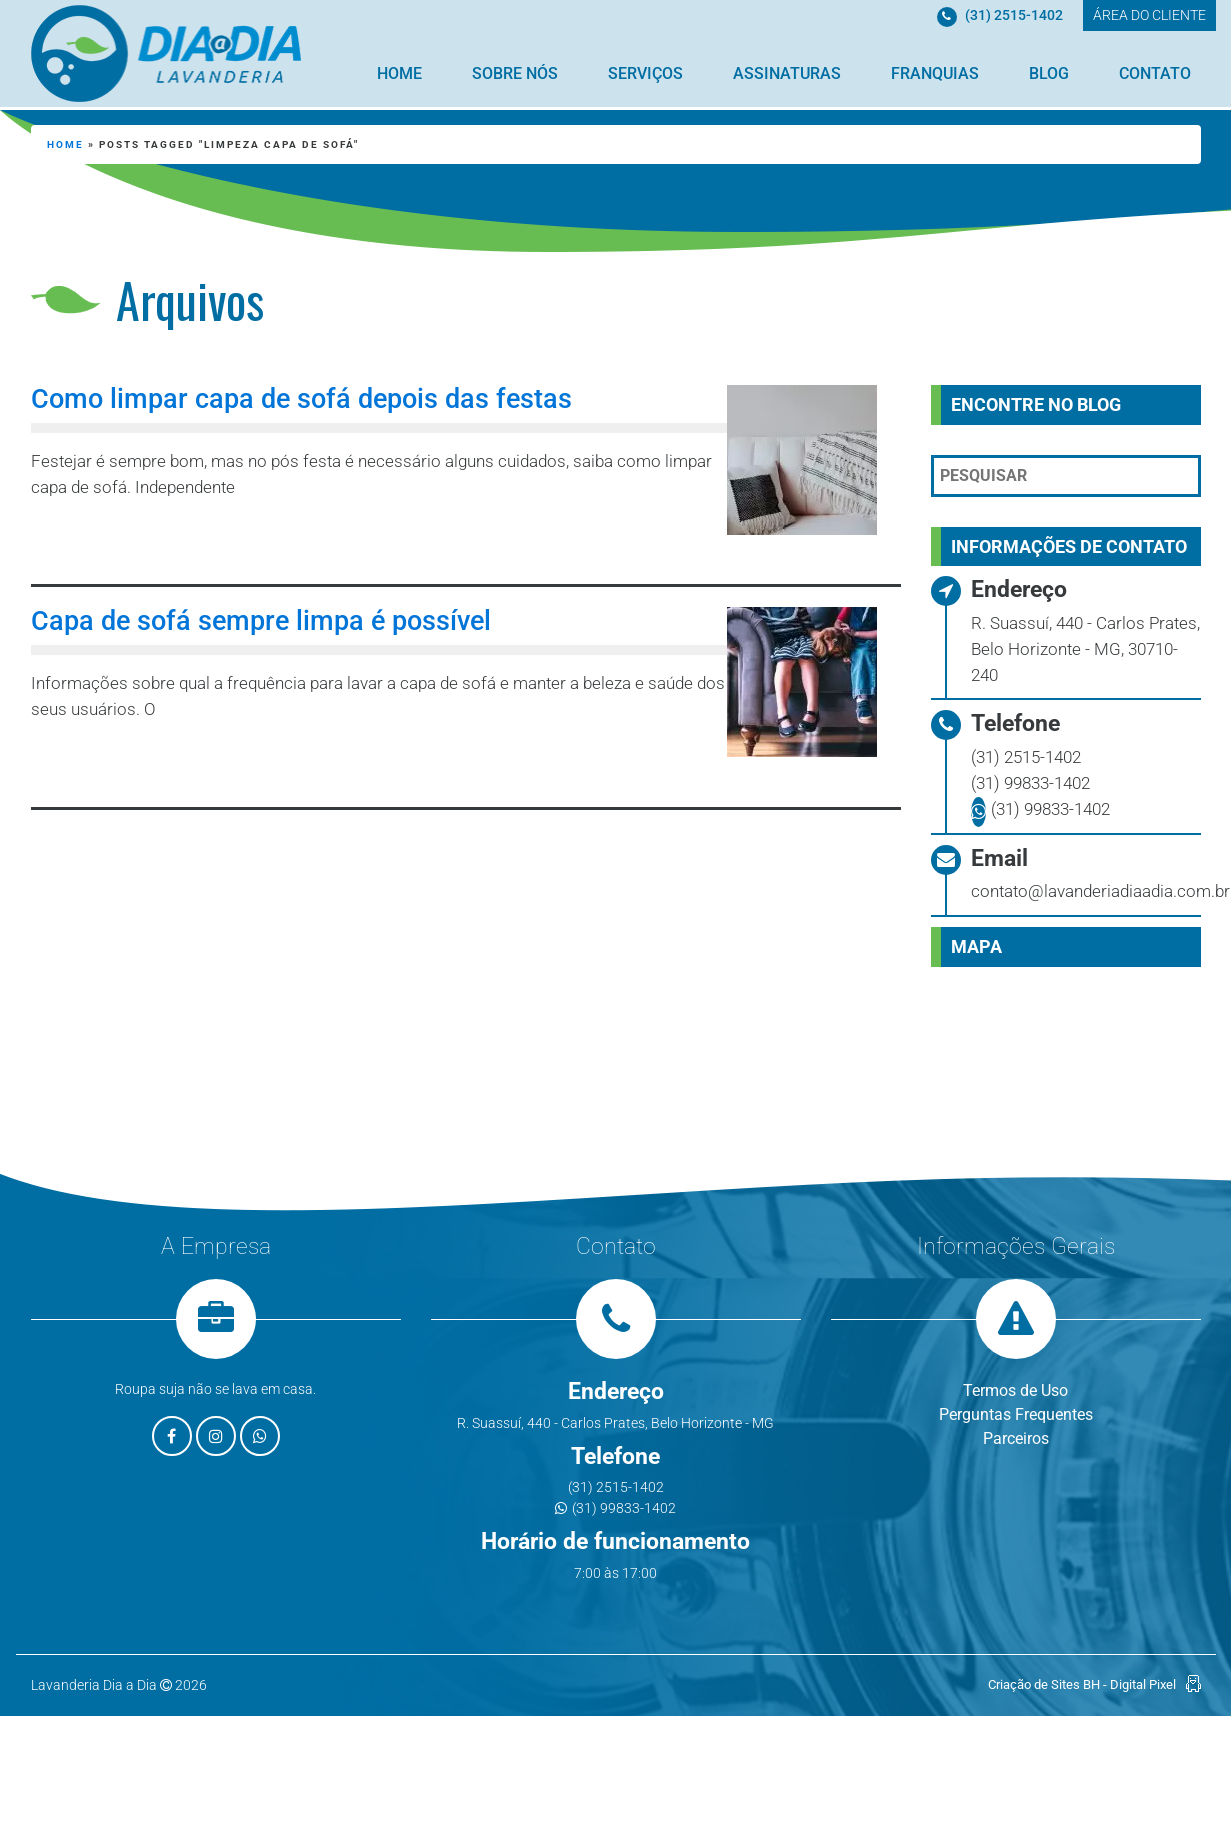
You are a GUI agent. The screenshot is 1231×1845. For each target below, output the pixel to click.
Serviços (645, 73)
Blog (1049, 73)
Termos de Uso (1015, 1390)
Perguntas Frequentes (1016, 1414)
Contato (1155, 73)
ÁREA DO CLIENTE (1149, 15)
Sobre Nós (515, 73)
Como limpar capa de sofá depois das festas (301, 399)
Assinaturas (787, 73)
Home (399, 73)
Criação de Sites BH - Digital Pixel (1082, 1684)
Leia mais (122, 540)
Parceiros (1016, 1438)
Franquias (935, 73)
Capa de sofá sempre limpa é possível (261, 621)
